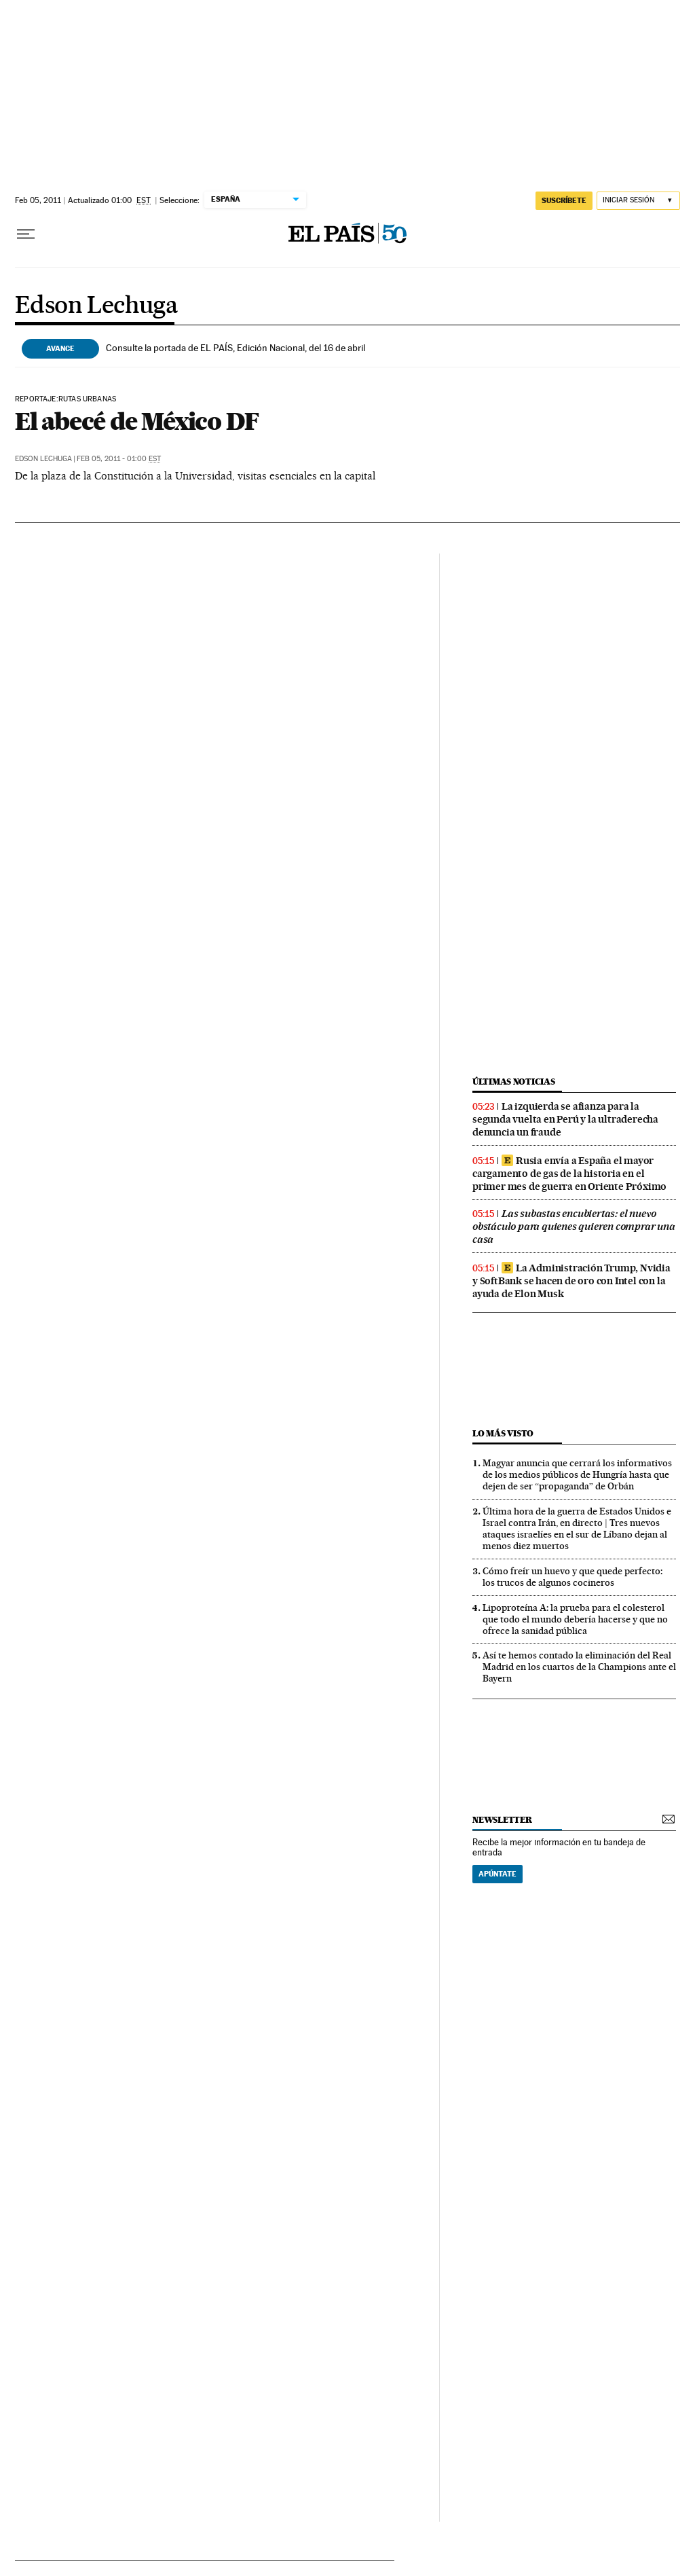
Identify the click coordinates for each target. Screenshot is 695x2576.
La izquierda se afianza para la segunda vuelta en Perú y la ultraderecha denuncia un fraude (565, 1119)
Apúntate (497, 1874)
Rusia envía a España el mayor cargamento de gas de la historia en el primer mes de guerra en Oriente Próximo (569, 1174)
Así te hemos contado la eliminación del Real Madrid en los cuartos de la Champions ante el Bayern (579, 1667)
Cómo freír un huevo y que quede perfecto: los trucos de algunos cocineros (572, 1576)
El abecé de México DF (137, 421)
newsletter (502, 1820)
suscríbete (564, 200)
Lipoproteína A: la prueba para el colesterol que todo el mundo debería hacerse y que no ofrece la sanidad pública (575, 1619)
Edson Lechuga (96, 306)
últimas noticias (513, 1081)
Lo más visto (502, 1433)
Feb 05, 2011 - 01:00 (119, 458)
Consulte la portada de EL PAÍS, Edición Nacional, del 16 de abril (235, 347)
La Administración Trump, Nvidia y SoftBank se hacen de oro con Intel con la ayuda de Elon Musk (571, 1281)
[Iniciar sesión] (638, 201)
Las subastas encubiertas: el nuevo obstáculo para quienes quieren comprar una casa (573, 1227)
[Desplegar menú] (26, 234)
